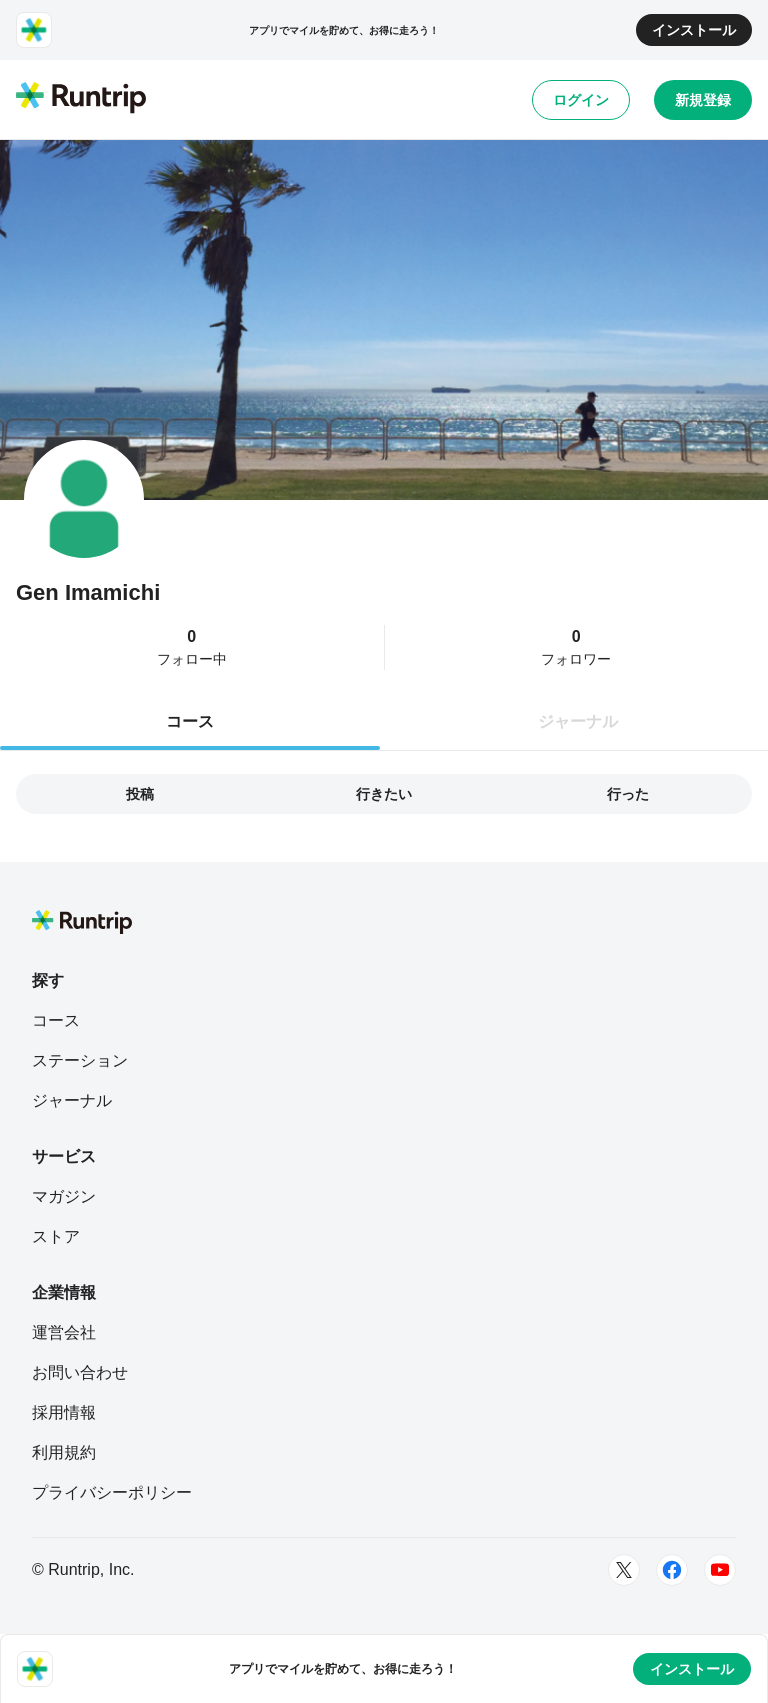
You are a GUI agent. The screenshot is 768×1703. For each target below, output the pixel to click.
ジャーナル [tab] (578, 721)
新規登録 (703, 100)
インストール (694, 30)
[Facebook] (672, 1570)
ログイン (581, 100)
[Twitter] (624, 1570)
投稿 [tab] (140, 794)
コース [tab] (190, 721)
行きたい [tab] (384, 794)
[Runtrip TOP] (81, 99)
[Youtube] (720, 1570)
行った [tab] (628, 794)
